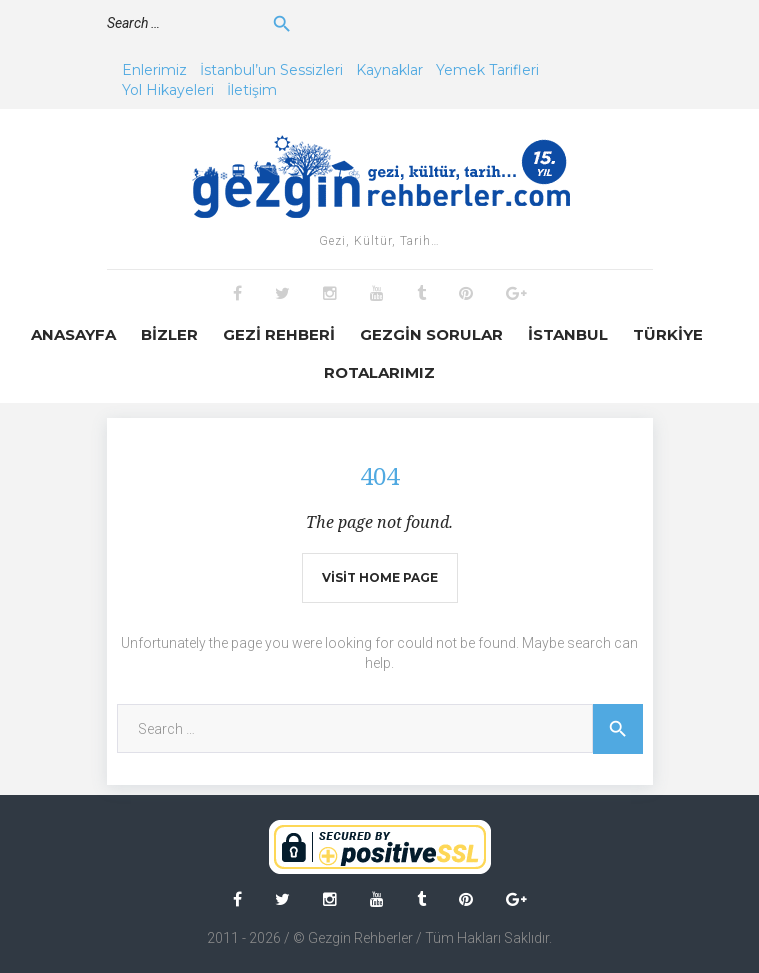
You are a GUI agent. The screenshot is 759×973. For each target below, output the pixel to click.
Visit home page (380, 577)
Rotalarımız (379, 372)
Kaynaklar (389, 70)
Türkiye (668, 334)
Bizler (169, 334)
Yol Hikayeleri (168, 90)
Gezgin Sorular (431, 334)
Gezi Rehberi (279, 334)
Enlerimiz (154, 70)
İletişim (252, 90)
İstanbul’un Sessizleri (271, 70)
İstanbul (568, 334)
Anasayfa (73, 334)
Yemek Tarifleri (487, 70)
